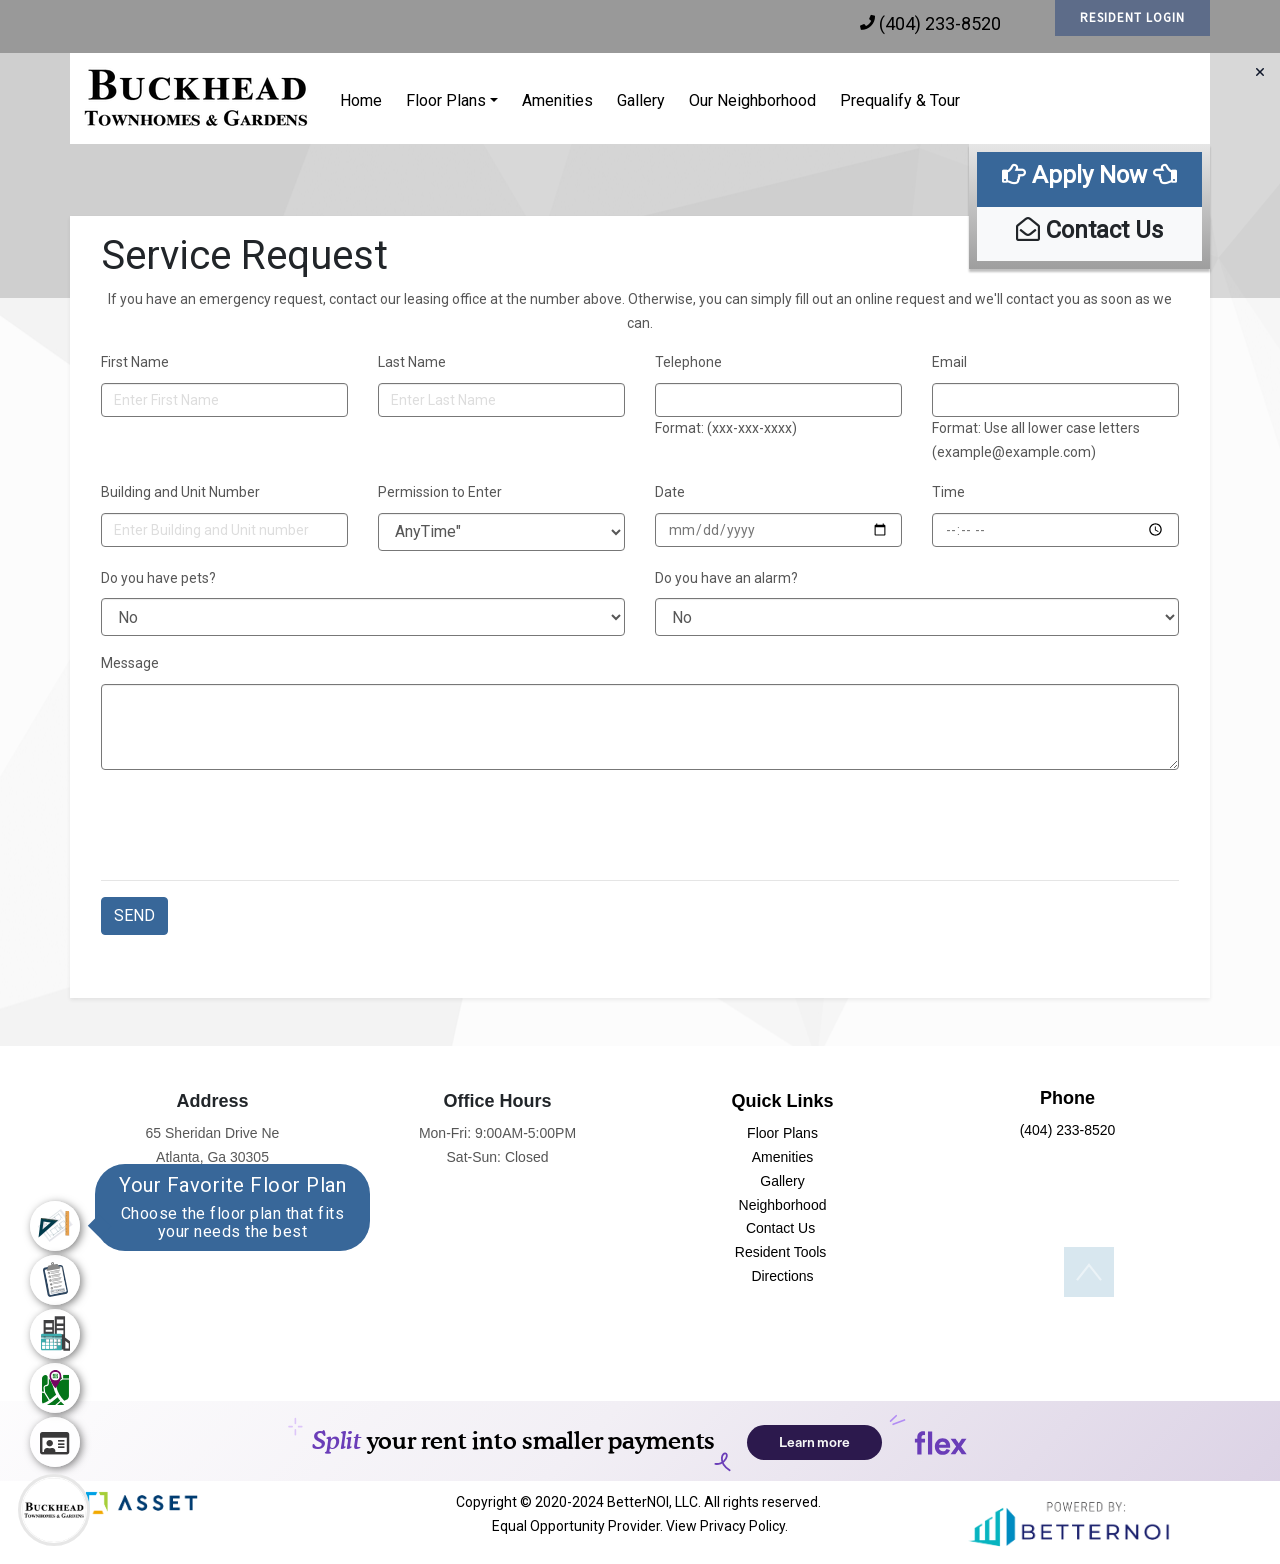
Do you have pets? (158, 578)
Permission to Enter (440, 492)
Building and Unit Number (180, 492)
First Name (135, 362)
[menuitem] (55, 1226)
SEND (134, 915)
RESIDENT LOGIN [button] (1132, 17)
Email (949, 362)
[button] (197, 97)
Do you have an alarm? (726, 578)
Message (130, 663)
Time (948, 492)
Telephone (688, 362)
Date (670, 492)
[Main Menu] (54, 1510)
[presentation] (253, 825)
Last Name (412, 362)
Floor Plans (446, 100)
